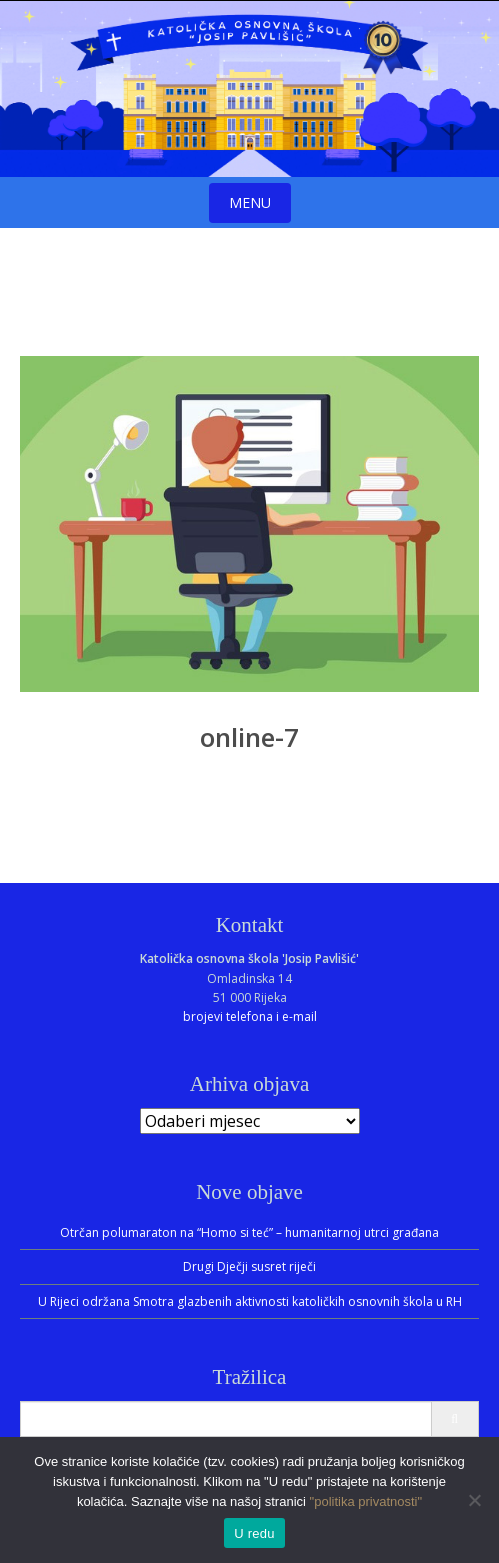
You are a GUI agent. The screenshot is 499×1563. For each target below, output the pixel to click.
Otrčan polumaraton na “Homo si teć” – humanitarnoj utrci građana (249, 1232)
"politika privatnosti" (366, 1501)
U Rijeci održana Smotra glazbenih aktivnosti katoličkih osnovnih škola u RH (250, 1301)
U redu (254, 1533)
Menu (250, 202)
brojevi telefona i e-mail (250, 1016)
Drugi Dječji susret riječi (249, 1266)
